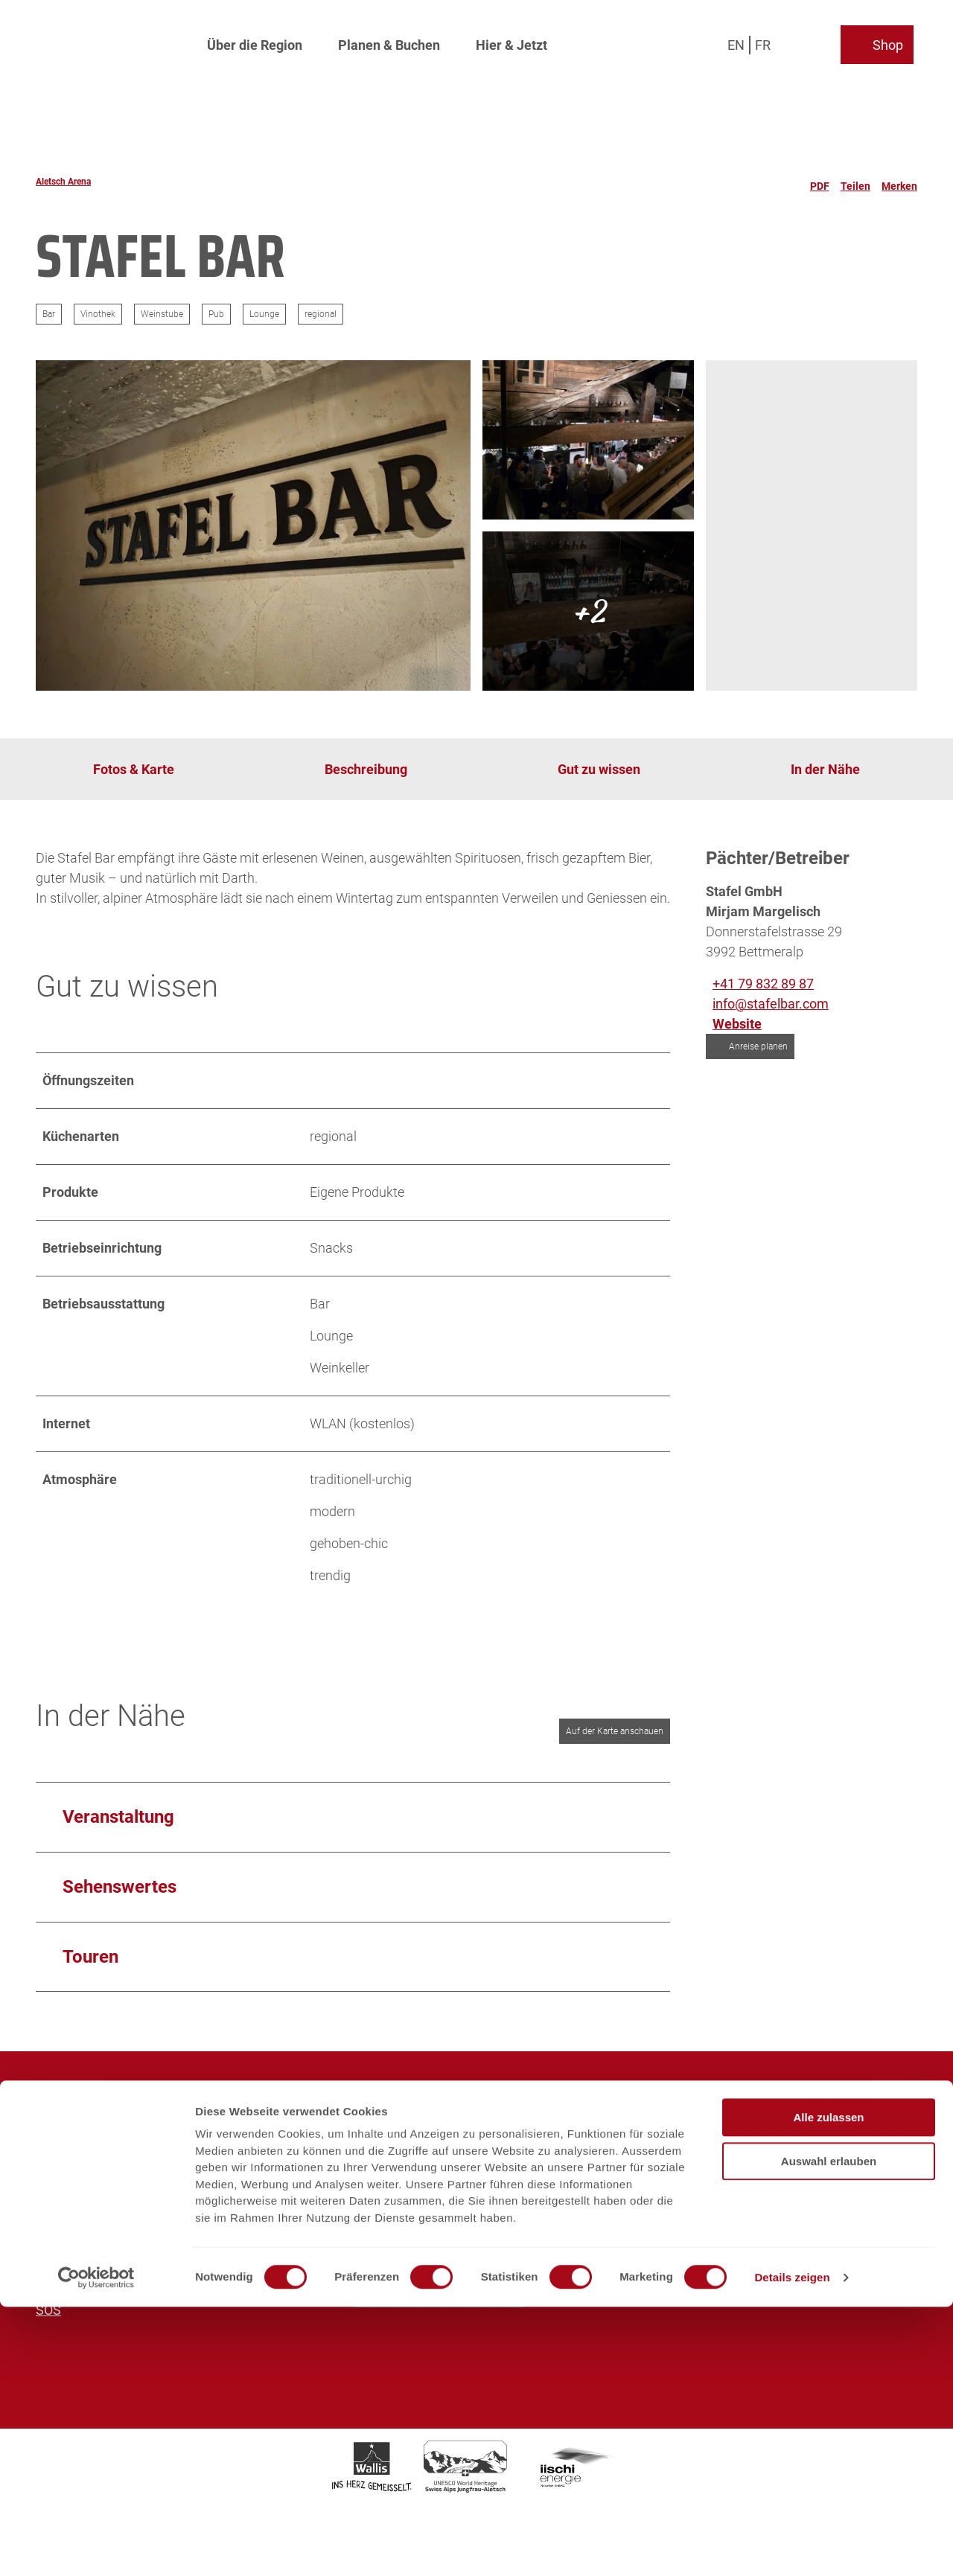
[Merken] (899, 181)
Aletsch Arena (63, 181)
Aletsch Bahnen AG (93, 2129)
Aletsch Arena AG (88, 2109)
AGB (49, 2290)
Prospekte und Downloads (113, 2209)
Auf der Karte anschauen (614, 1731)
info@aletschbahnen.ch (765, 2235)
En (739, 40)
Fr (766, 40)
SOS (48, 2310)
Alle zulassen (828, 2386)
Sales (52, 2189)
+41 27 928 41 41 (745, 2203)
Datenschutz (73, 2270)
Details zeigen (791, 2546)
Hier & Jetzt (511, 41)
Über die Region (254, 41)
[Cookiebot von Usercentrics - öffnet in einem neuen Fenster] (96, 2547)
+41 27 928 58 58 (428, 2203)
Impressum (69, 2249)
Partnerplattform (85, 2229)
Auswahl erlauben (828, 2430)
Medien (58, 2169)
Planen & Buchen (389, 41)
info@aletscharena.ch (442, 2235)
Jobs (50, 2149)
